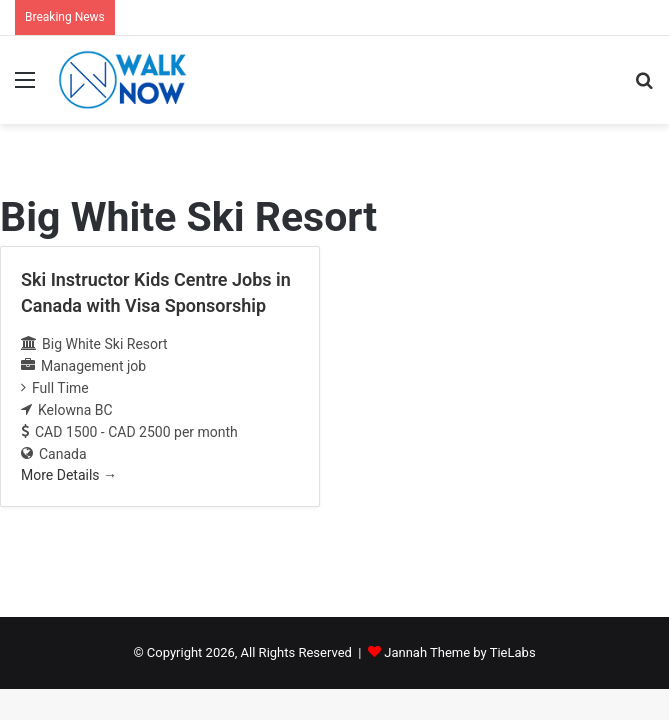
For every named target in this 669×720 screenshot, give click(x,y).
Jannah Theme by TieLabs (459, 652)
